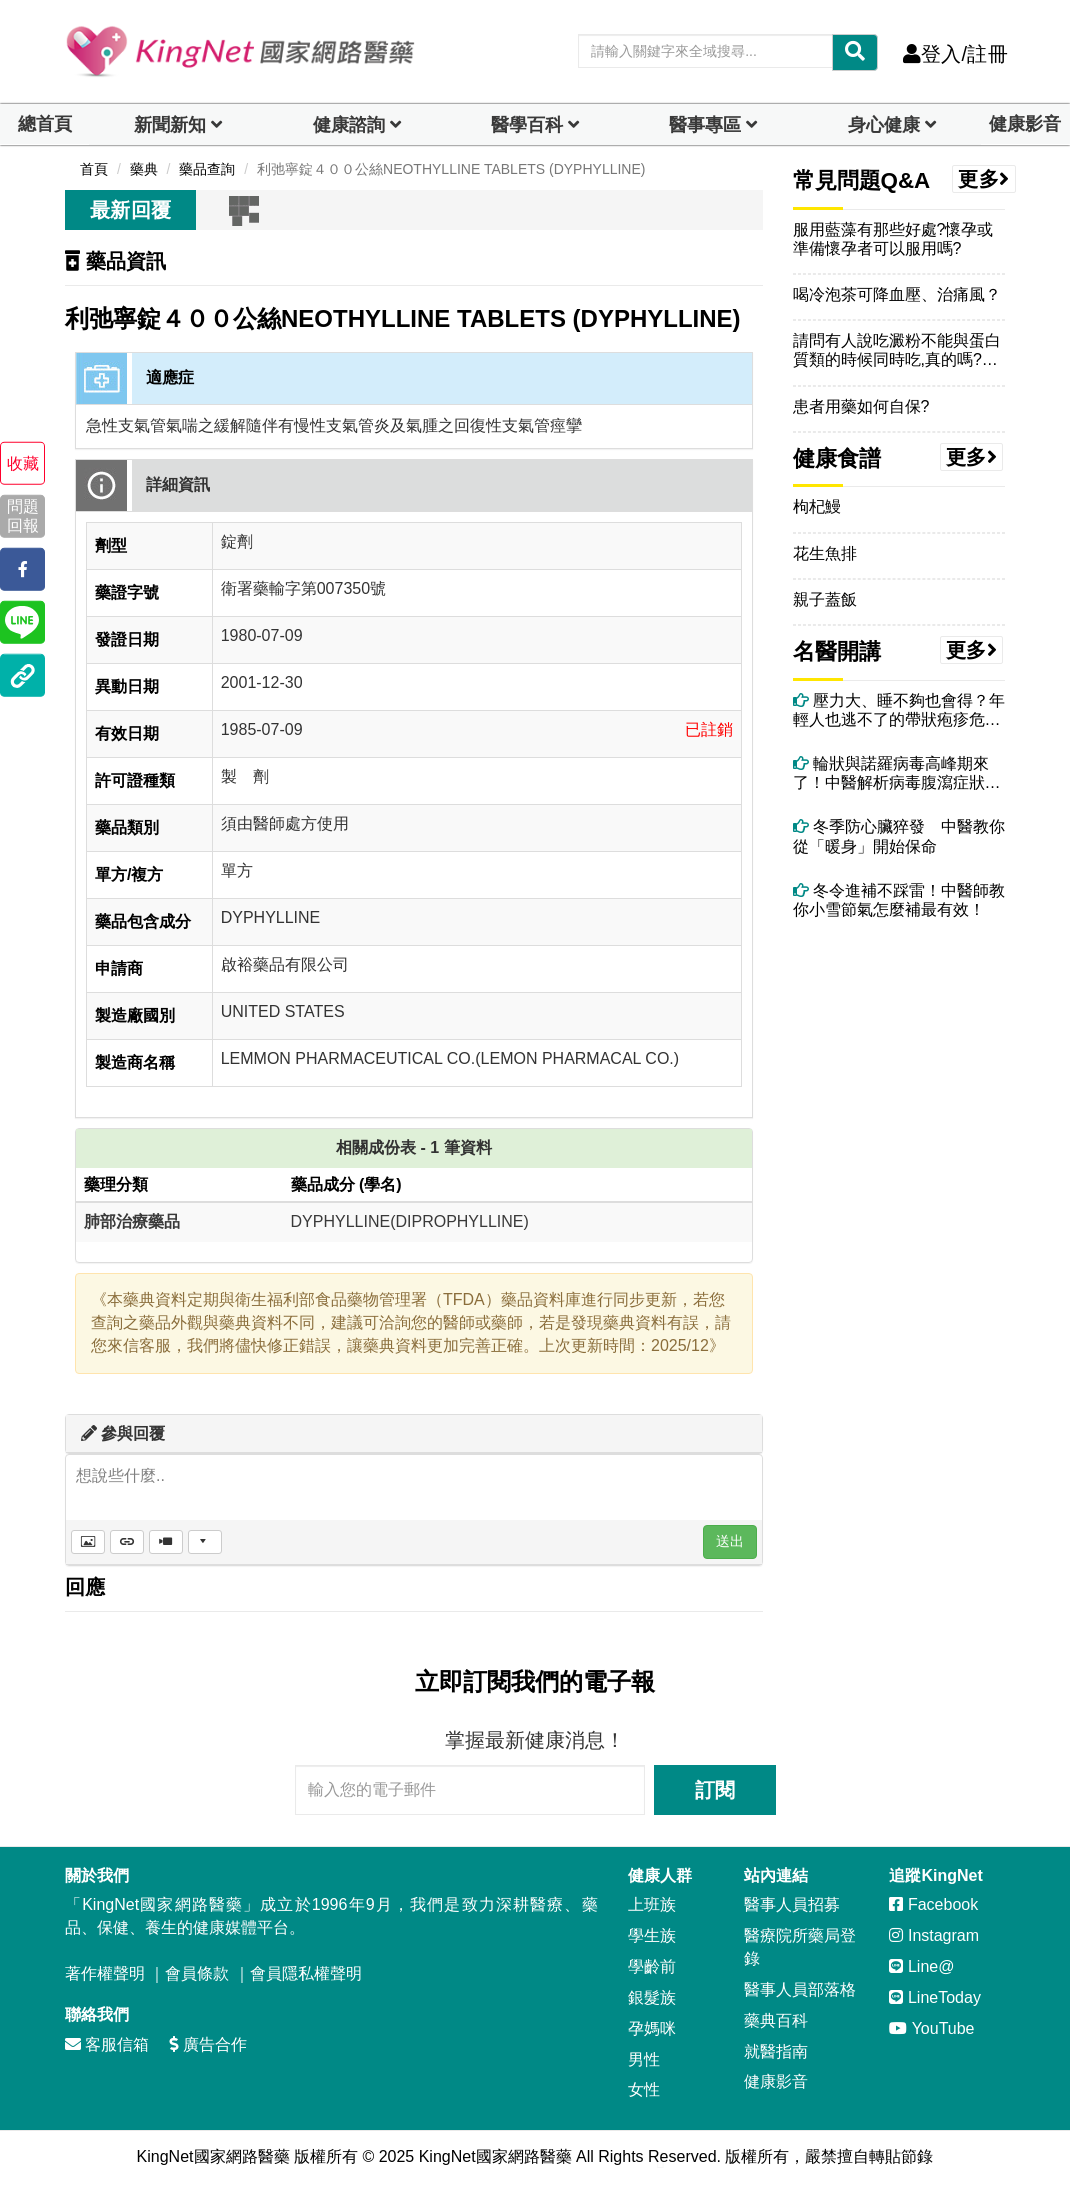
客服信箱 (107, 2044)
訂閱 (715, 1790)
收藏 (23, 463)
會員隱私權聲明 (306, 1973)
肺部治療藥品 (132, 1221)
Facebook (933, 1904)
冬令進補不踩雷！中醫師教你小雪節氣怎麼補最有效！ (899, 900)
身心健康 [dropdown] (884, 125)
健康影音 (1025, 124)
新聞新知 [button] (170, 125)
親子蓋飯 (825, 599)
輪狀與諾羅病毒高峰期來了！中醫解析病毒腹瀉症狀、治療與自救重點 (897, 773)
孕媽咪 (652, 2028)
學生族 (652, 1935)
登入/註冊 (955, 54)
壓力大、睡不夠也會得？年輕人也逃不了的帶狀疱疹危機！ (899, 710)
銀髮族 (652, 1997)
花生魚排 (825, 553)
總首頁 (45, 124)
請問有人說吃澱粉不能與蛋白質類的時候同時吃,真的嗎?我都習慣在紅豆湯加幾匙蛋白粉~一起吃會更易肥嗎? (897, 350)
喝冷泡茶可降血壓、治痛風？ (897, 294)
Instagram (934, 1935)
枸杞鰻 (817, 506)
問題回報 (23, 516)
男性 (644, 2059)
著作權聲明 (105, 1973)
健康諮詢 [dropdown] (349, 125)
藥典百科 (776, 2020)
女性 (644, 2089)
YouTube (931, 2028)
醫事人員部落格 (800, 1989)
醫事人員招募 (792, 1904)
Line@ (921, 1966)
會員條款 (197, 1973)
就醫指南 (776, 2051)
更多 (984, 179)
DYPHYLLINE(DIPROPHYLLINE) (410, 1221)
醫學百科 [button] (527, 125)
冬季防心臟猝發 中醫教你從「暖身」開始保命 (899, 836)
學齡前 (652, 1966)
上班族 (652, 1904)
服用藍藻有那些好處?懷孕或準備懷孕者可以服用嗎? (893, 239)
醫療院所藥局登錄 (800, 1947)
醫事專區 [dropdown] (705, 125)
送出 (730, 1541)
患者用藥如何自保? (861, 406)
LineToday (934, 1997)
